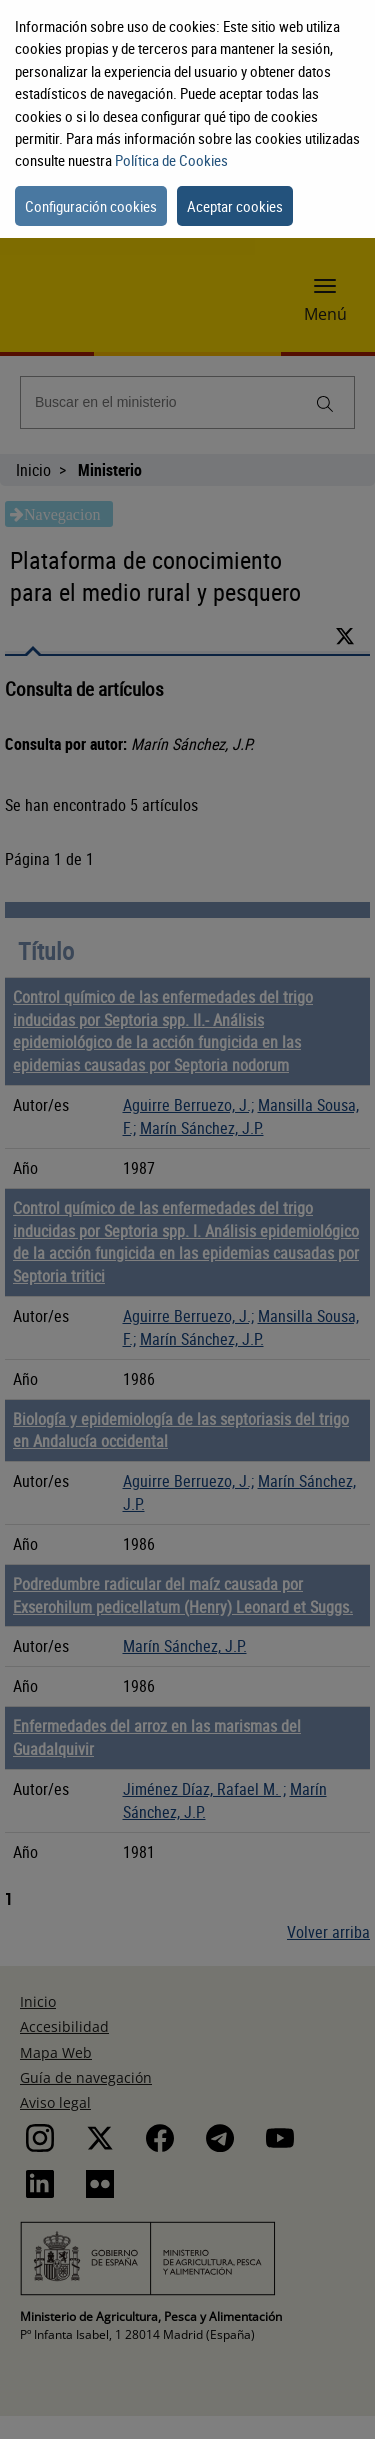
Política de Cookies (171, 160)
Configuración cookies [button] (91, 206)
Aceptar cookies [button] (235, 206)
